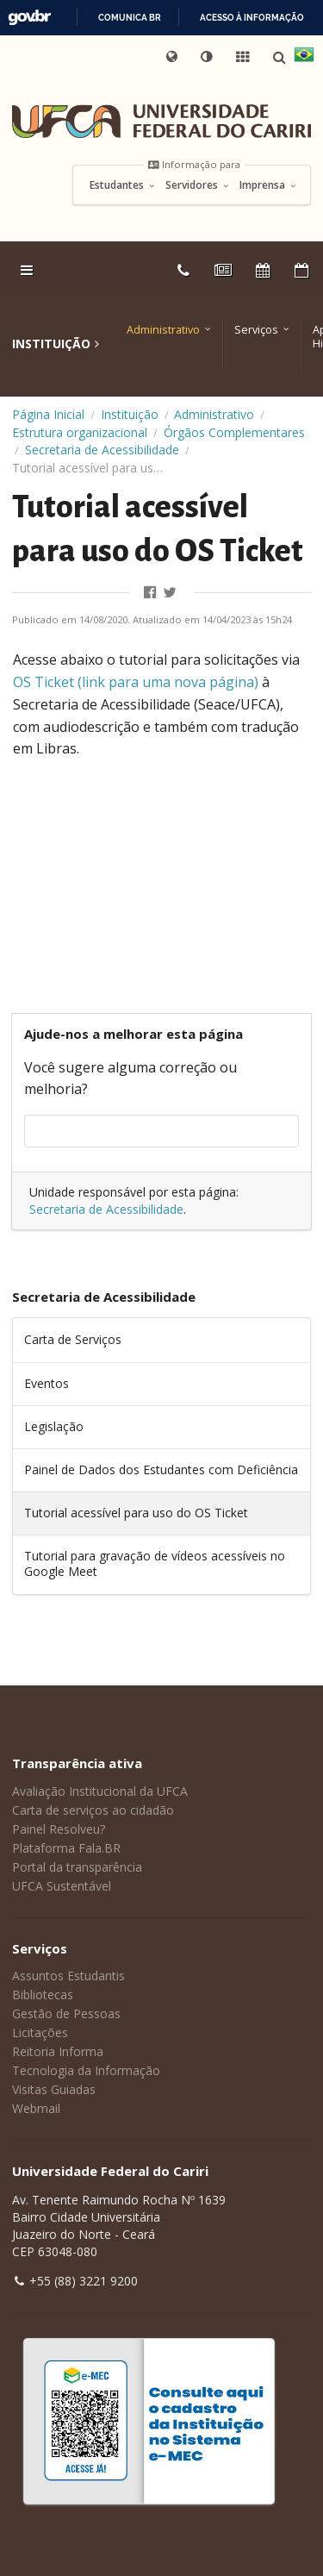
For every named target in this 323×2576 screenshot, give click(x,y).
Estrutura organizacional (79, 432)
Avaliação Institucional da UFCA (100, 1791)
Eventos (46, 1383)
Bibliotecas (42, 1994)
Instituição (129, 414)
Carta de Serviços (72, 1339)
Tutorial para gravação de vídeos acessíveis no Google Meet (154, 1563)
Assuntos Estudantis (68, 1975)
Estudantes (123, 185)
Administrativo (163, 329)
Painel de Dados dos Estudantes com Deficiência (161, 1469)
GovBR (29, 17)
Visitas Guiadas (54, 2089)
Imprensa (268, 185)
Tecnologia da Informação (86, 2070)
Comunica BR (129, 17)
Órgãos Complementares (234, 432)
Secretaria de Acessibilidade (102, 449)
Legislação (54, 1426)
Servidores (197, 185)
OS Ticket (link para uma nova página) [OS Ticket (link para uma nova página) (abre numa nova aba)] (135, 681)
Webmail (36, 2108)
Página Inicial (48, 414)
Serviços (256, 329)
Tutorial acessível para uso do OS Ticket (136, 1512)
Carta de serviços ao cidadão (93, 1810)
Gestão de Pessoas (66, 2013)
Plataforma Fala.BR (66, 1848)
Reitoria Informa (57, 2051)
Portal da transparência (77, 1867)
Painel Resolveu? (58, 1829)
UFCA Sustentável (61, 1886)
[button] (207, 57)
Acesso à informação (252, 17)
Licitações (40, 2032)
